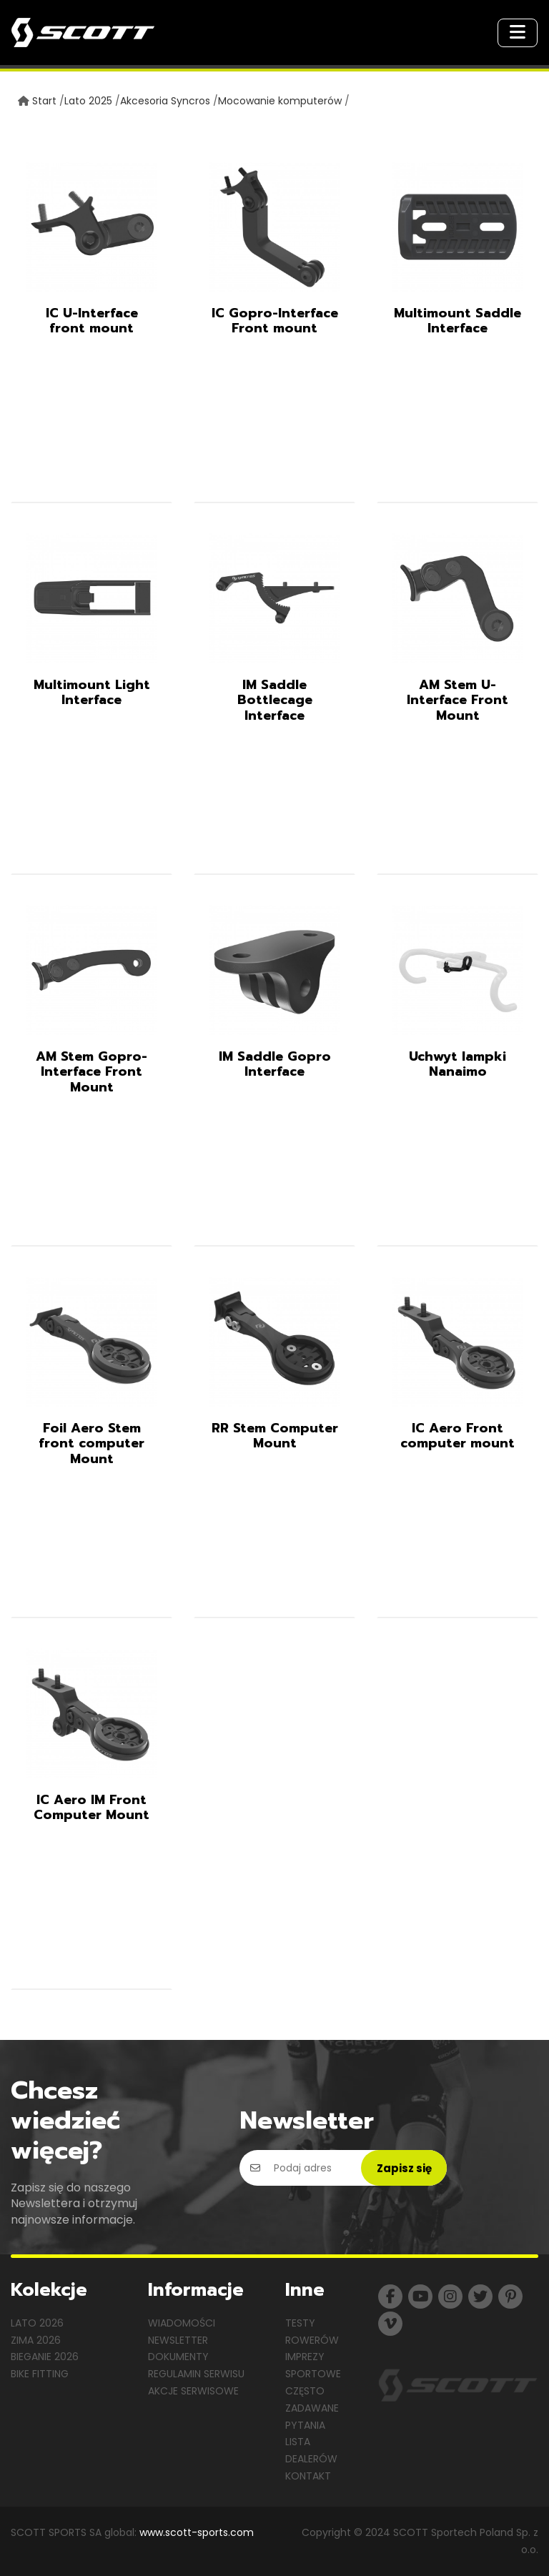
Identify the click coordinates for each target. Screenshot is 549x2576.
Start (44, 101)
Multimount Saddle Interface (457, 321)
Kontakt (308, 2476)
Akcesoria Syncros (165, 101)
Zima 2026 (36, 2340)
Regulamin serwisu (196, 2374)
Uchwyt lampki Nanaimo (457, 1064)
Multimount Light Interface (92, 692)
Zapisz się (404, 2168)
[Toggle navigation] (518, 33)
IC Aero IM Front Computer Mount (91, 1808)
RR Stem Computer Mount (275, 1436)
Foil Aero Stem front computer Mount (91, 1443)
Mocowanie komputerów (280, 101)
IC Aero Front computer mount (457, 1436)
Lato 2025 (88, 101)
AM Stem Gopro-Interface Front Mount (91, 1071)
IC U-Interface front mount (92, 321)
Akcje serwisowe (193, 2391)
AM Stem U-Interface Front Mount (457, 700)
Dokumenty (178, 2356)
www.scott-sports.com (196, 2532)
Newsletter (178, 2340)
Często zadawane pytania (312, 2408)
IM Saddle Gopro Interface (275, 1064)
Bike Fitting (40, 2374)
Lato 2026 (37, 2323)
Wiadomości (181, 2323)
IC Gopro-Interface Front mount (275, 321)
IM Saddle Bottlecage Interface (274, 700)
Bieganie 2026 (45, 2356)
